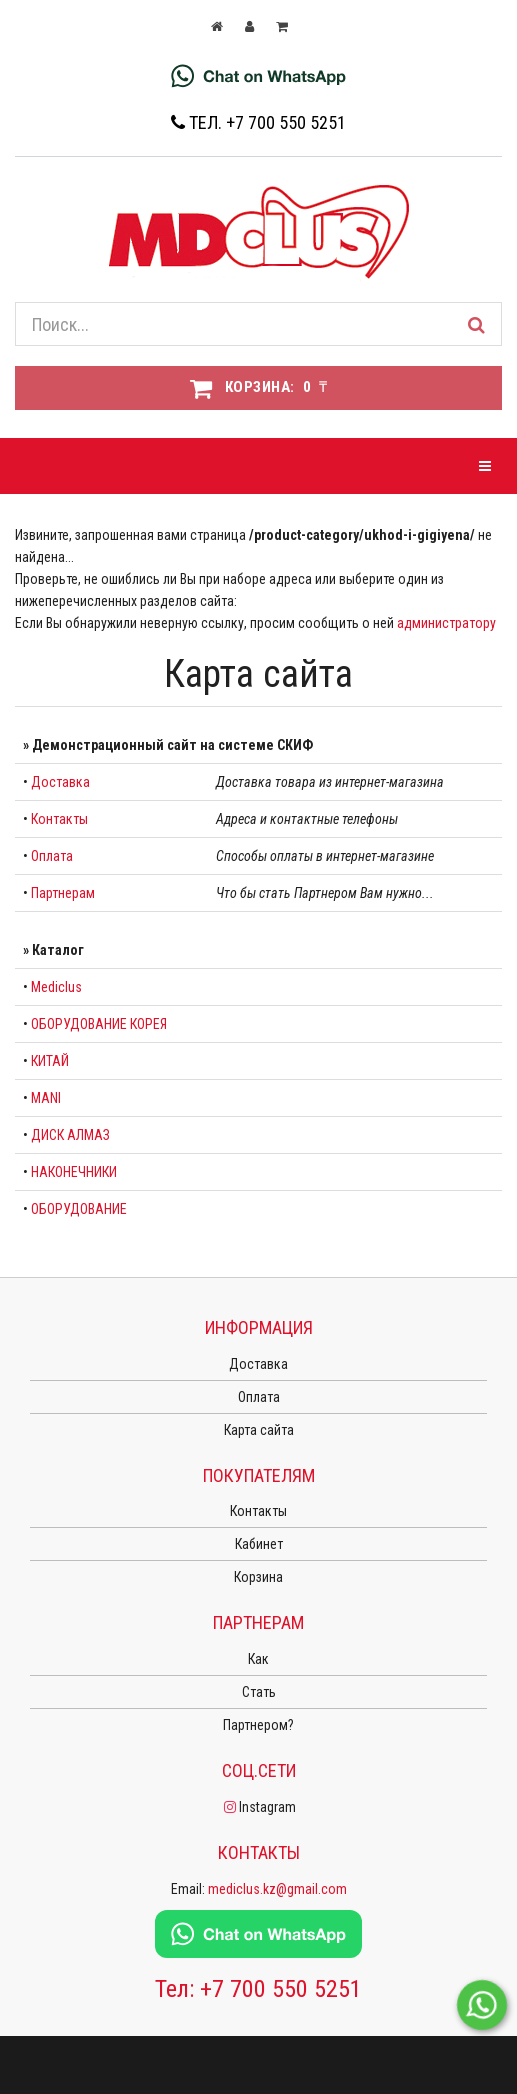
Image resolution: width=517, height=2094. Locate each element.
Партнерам (63, 893)
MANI (46, 1098)
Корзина (258, 1577)
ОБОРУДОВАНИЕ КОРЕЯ (99, 1024)
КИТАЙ (50, 1061)
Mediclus (56, 987)
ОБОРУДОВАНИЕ (79, 1209)
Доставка (60, 782)
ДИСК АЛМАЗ (70, 1135)
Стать (259, 1692)
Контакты (59, 819)
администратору (446, 623)
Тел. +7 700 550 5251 (258, 122)
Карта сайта (259, 1430)
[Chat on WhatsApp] (258, 75)
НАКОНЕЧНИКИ (74, 1172)
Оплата (52, 856)
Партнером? (258, 1725)
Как (258, 1659)
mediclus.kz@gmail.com (277, 1889)
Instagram (258, 1807)
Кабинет (259, 1544)
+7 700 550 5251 (281, 1989)
